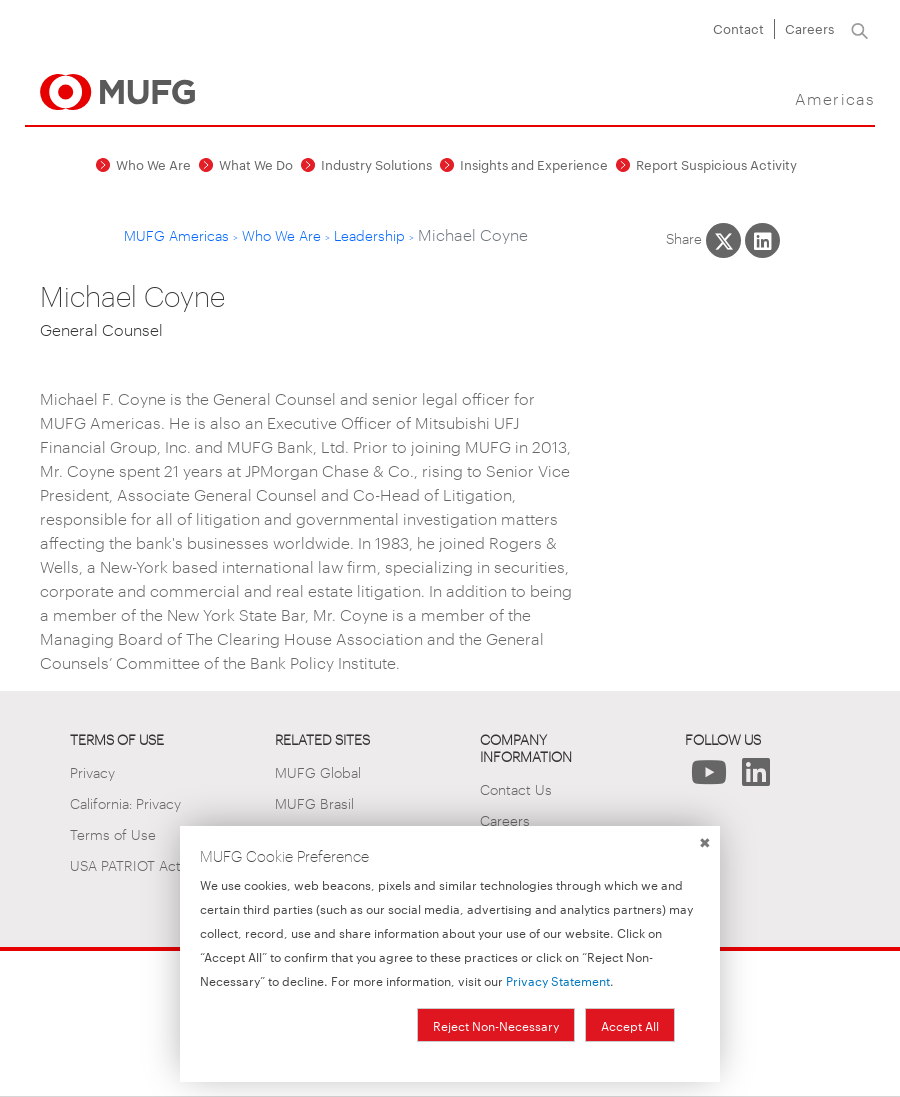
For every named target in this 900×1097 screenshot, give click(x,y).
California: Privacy (125, 802)
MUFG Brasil (314, 802)
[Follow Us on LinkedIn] (755, 777)
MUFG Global (318, 771)
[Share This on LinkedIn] (762, 240)
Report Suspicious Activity (716, 164)
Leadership (369, 234)
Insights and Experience (534, 164)
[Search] (859, 29)
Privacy (92, 771)
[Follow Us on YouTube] (708, 777)
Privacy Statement (558, 980)
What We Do (256, 164)
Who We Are (153, 164)
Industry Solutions (376, 164)
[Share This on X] (723, 240)
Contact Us (516, 788)
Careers (809, 28)
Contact (738, 28)
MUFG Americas (176, 234)
